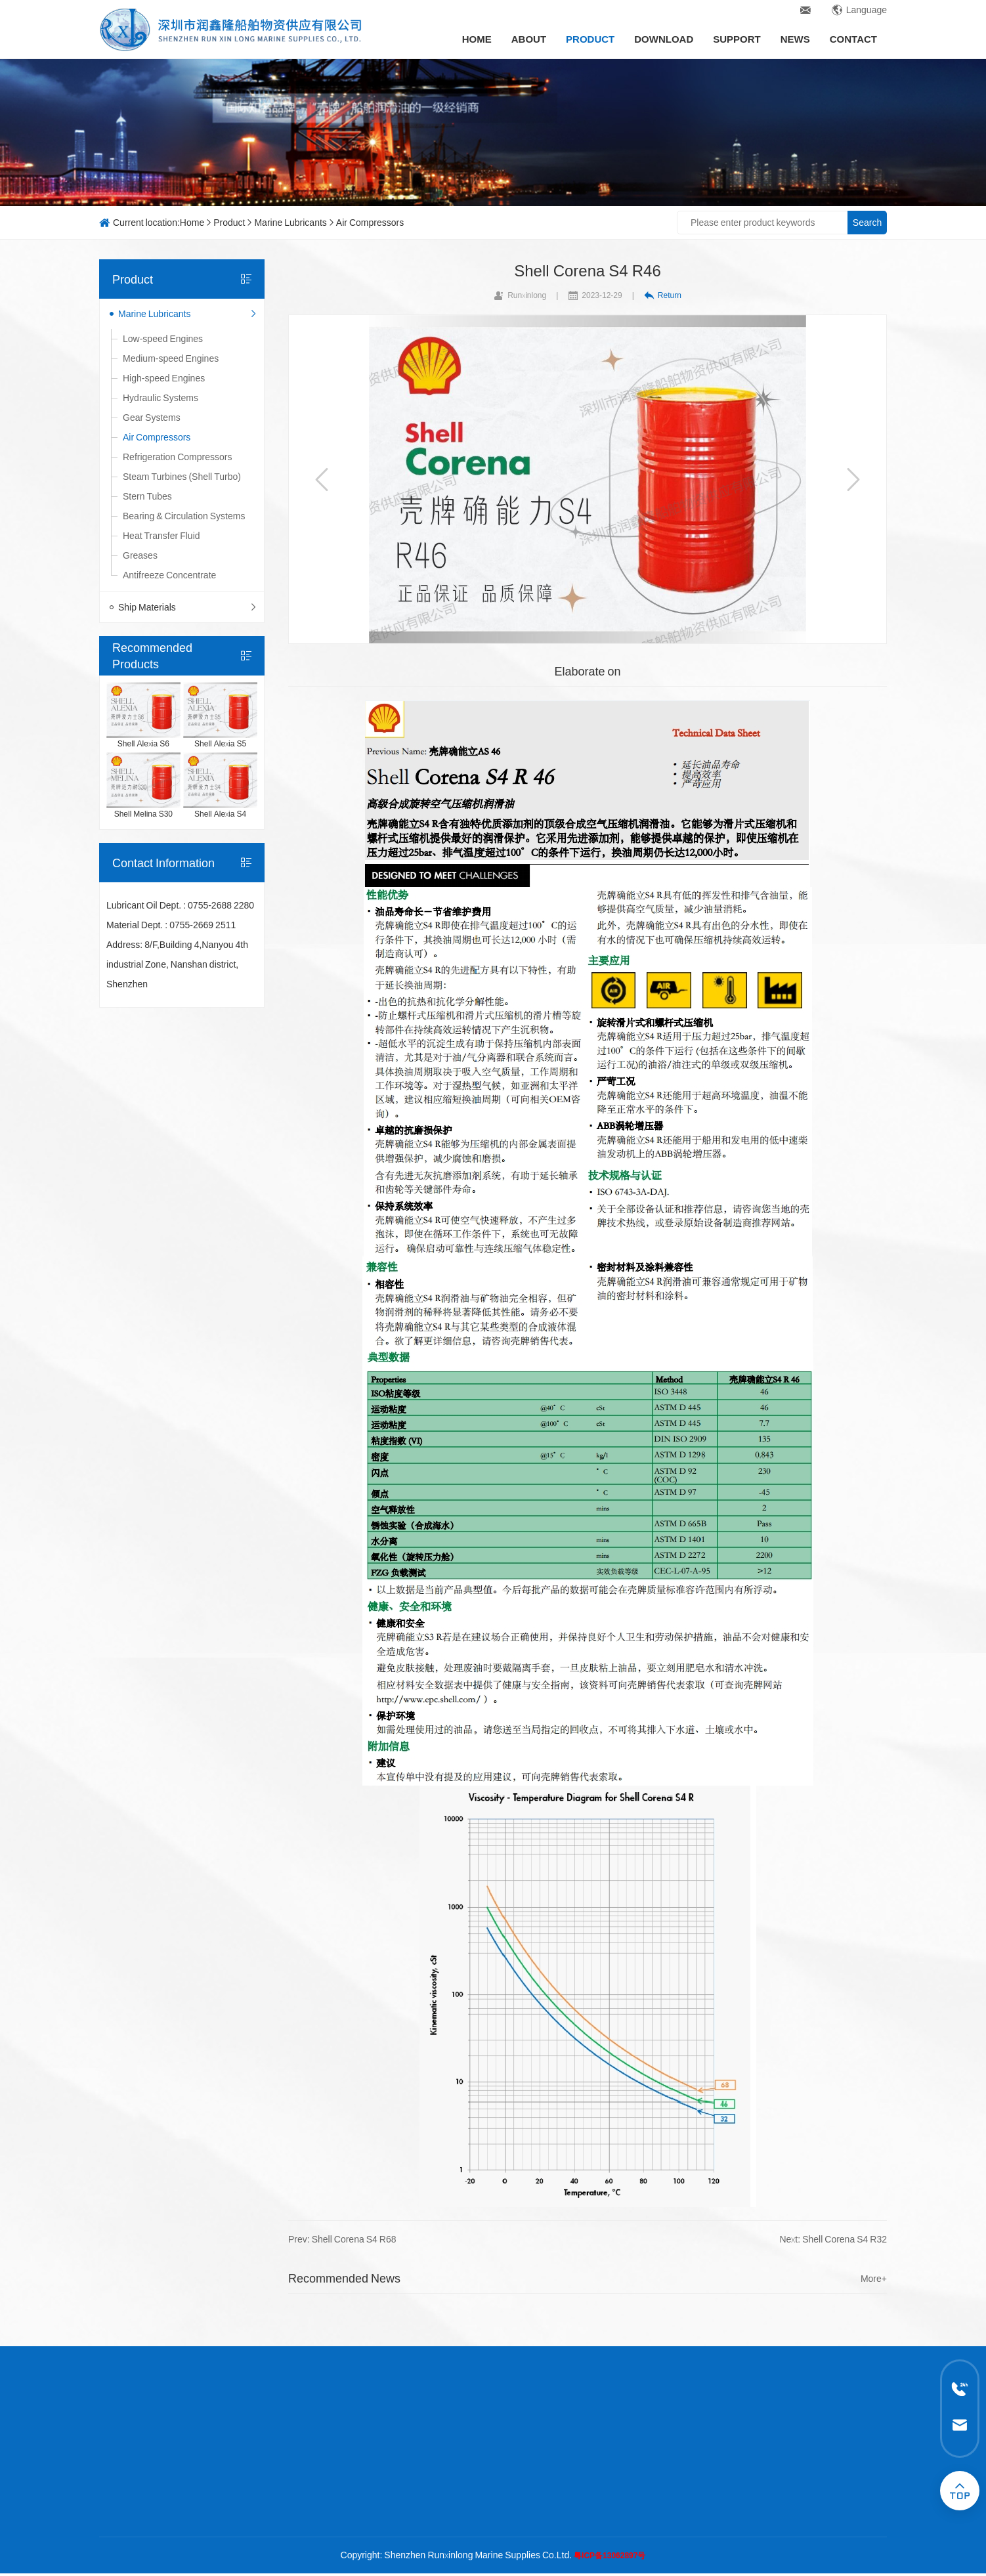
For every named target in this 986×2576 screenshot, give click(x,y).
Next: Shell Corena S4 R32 (833, 2239)
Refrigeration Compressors (177, 456)
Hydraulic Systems (160, 397)
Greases (140, 555)
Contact (853, 39)
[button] (321, 479)
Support (737, 39)
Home (477, 39)
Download (663, 39)
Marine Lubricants (290, 222)
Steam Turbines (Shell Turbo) (182, 476)
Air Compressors (370, 222)
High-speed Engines (164, 378)
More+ (874, 2278)
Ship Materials (187, 607)
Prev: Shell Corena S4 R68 (342, 2239)
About (528, 39)
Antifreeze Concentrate (169, 575)
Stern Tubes (147, 496)
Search (867, 222)
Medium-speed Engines (171, 358)
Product (590, 39)
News (795, 39)
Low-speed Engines (163, 338)
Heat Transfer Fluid (161, 535)
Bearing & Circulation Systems (184, 516)
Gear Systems (152, 417)
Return (662, 295)
